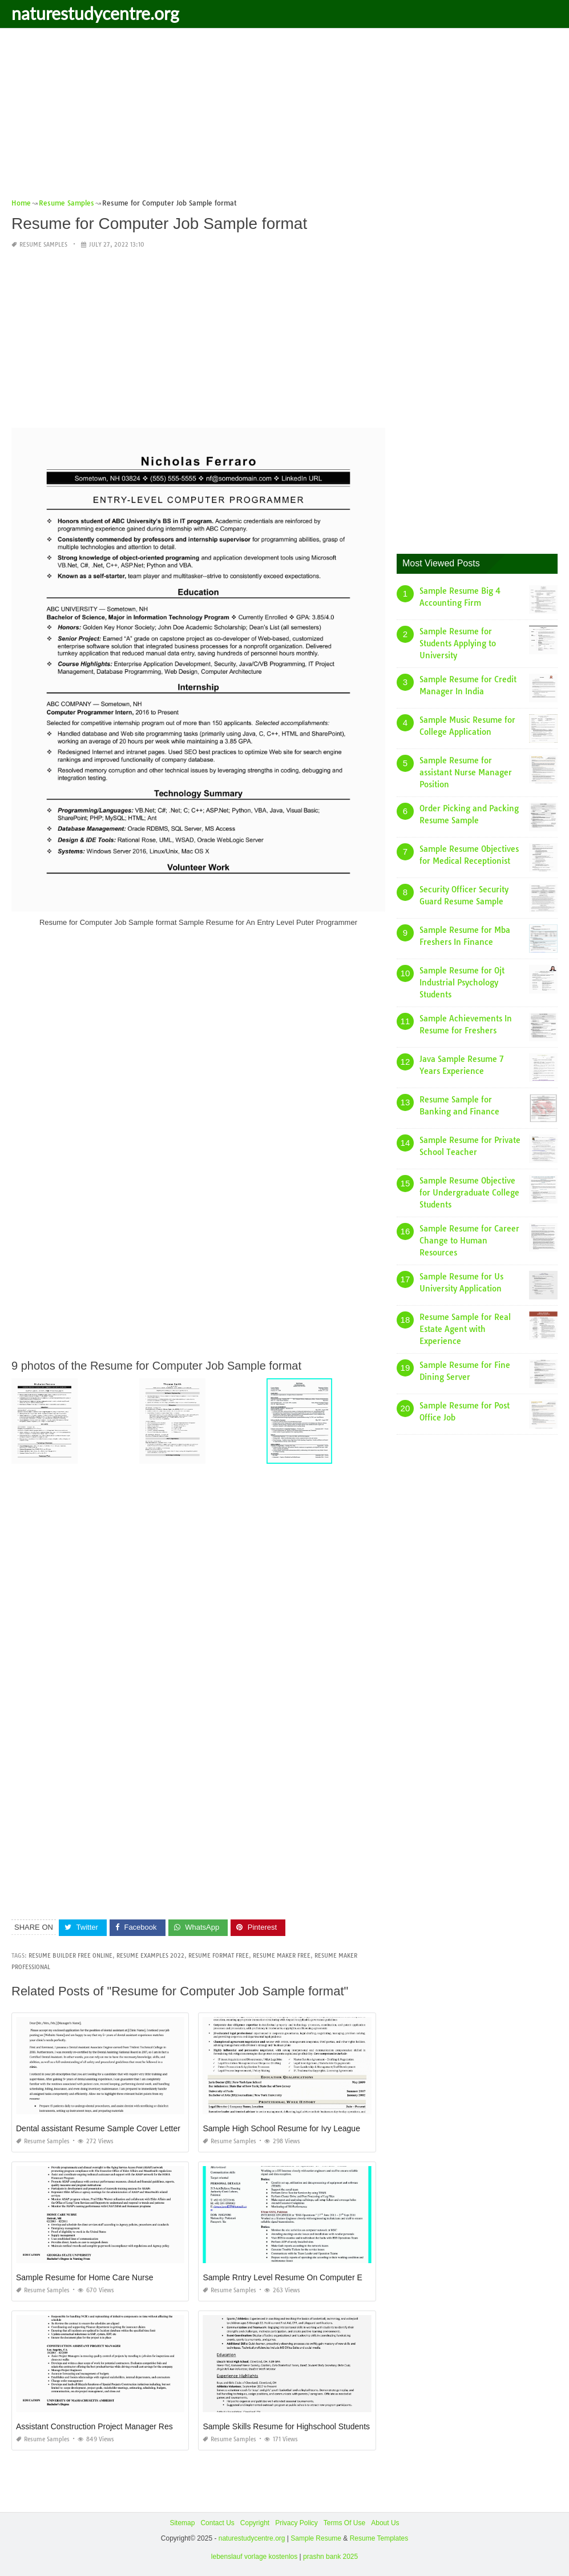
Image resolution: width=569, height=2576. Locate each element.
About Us (385, 2523)
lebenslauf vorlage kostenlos (254, 2557)
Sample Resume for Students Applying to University (457, 643)
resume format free (218, 1955)
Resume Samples (43, 244)
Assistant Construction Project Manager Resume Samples (118, 2426)
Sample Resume (315, 2538)
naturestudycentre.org (95, 13)
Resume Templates (379, 2538)
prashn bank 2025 (330, 2557)
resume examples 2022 (150, 1955)
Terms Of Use (344, 2523)
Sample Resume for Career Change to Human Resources (469, 1240)
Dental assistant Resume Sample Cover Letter (98, 2128)
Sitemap (182, 2523)
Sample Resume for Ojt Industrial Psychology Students (462, 982)
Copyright (254, 2523)
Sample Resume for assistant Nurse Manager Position (465, 772)
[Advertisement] (284, 117)
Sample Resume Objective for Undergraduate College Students (469, 1193)
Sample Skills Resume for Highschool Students (286, 2426)
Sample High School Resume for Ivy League (281, 2128)
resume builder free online (70, 1955)
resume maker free (281, 1955)
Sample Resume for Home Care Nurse (84, 2277)
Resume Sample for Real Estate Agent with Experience (465, 1329)
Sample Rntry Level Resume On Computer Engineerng (300, 2277)
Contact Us (217, 2523)
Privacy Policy (296, 2523)
